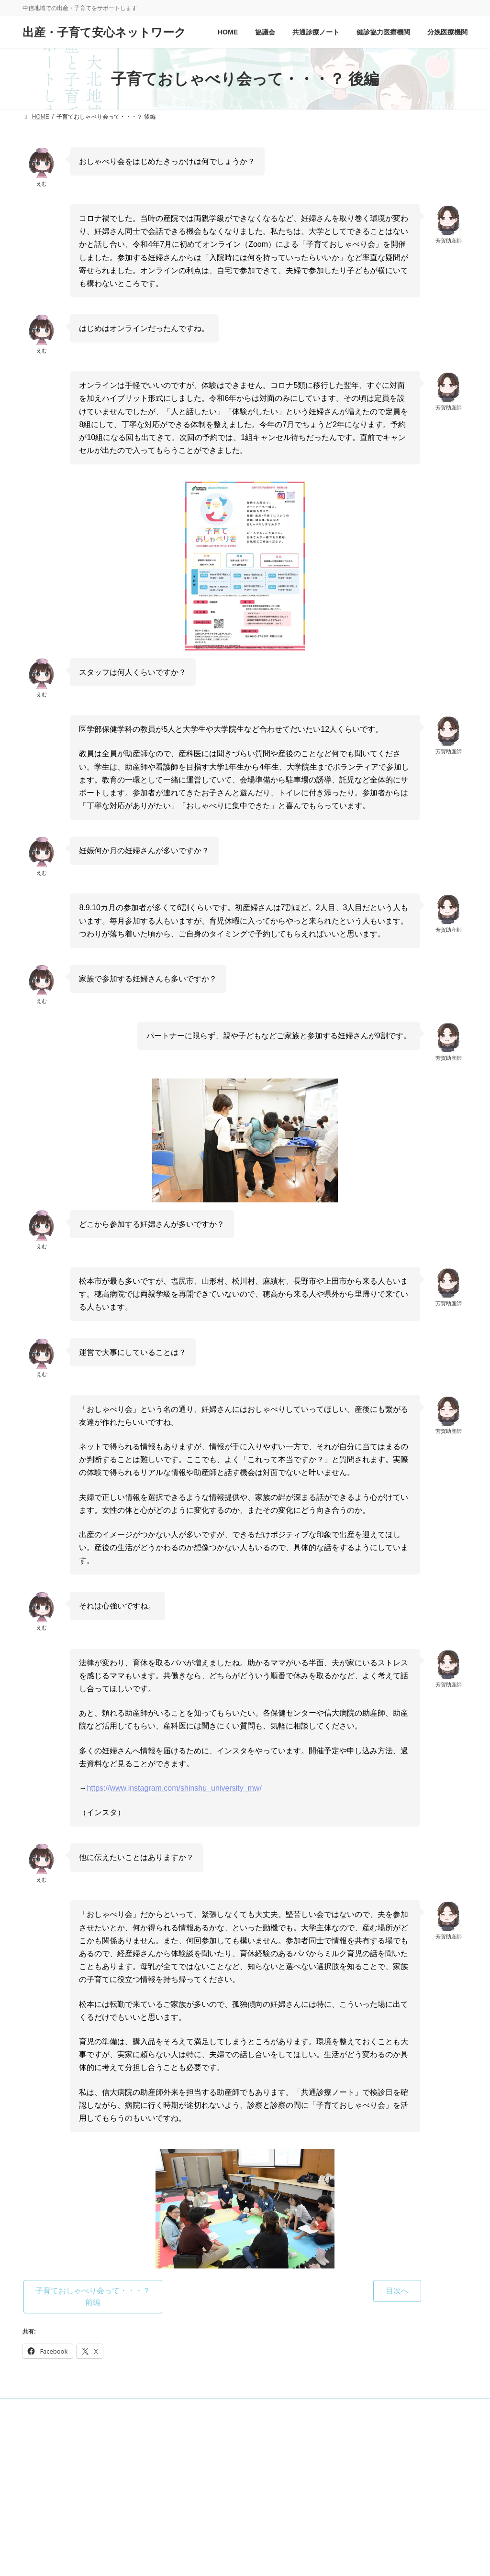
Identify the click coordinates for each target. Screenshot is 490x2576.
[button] (92, 2296)
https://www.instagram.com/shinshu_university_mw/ (174, 1788)
